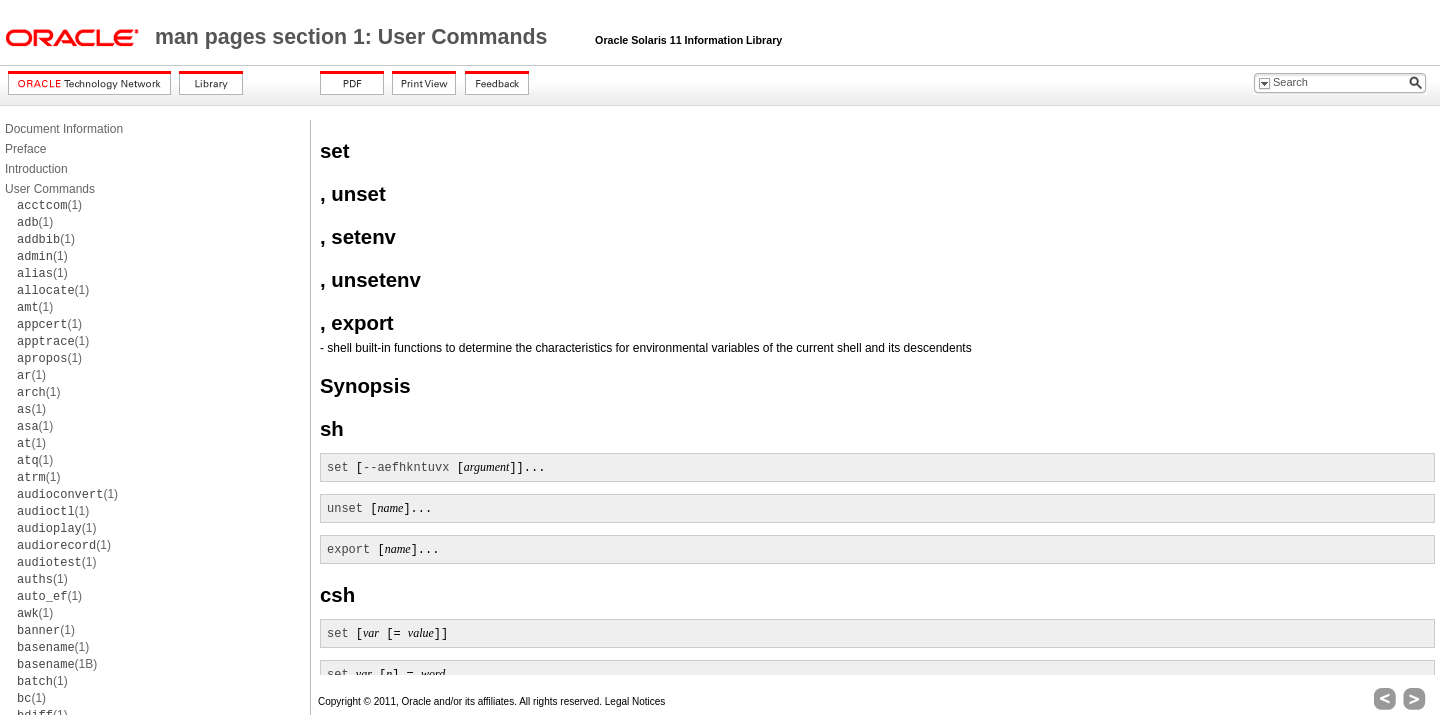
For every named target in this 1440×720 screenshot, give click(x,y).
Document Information (64, 129)
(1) (49, 205)
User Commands (50, 189)
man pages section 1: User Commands (354, 37)
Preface (25, 149)
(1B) (57, 664)
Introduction (36, 169)
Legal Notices (635, 701)
